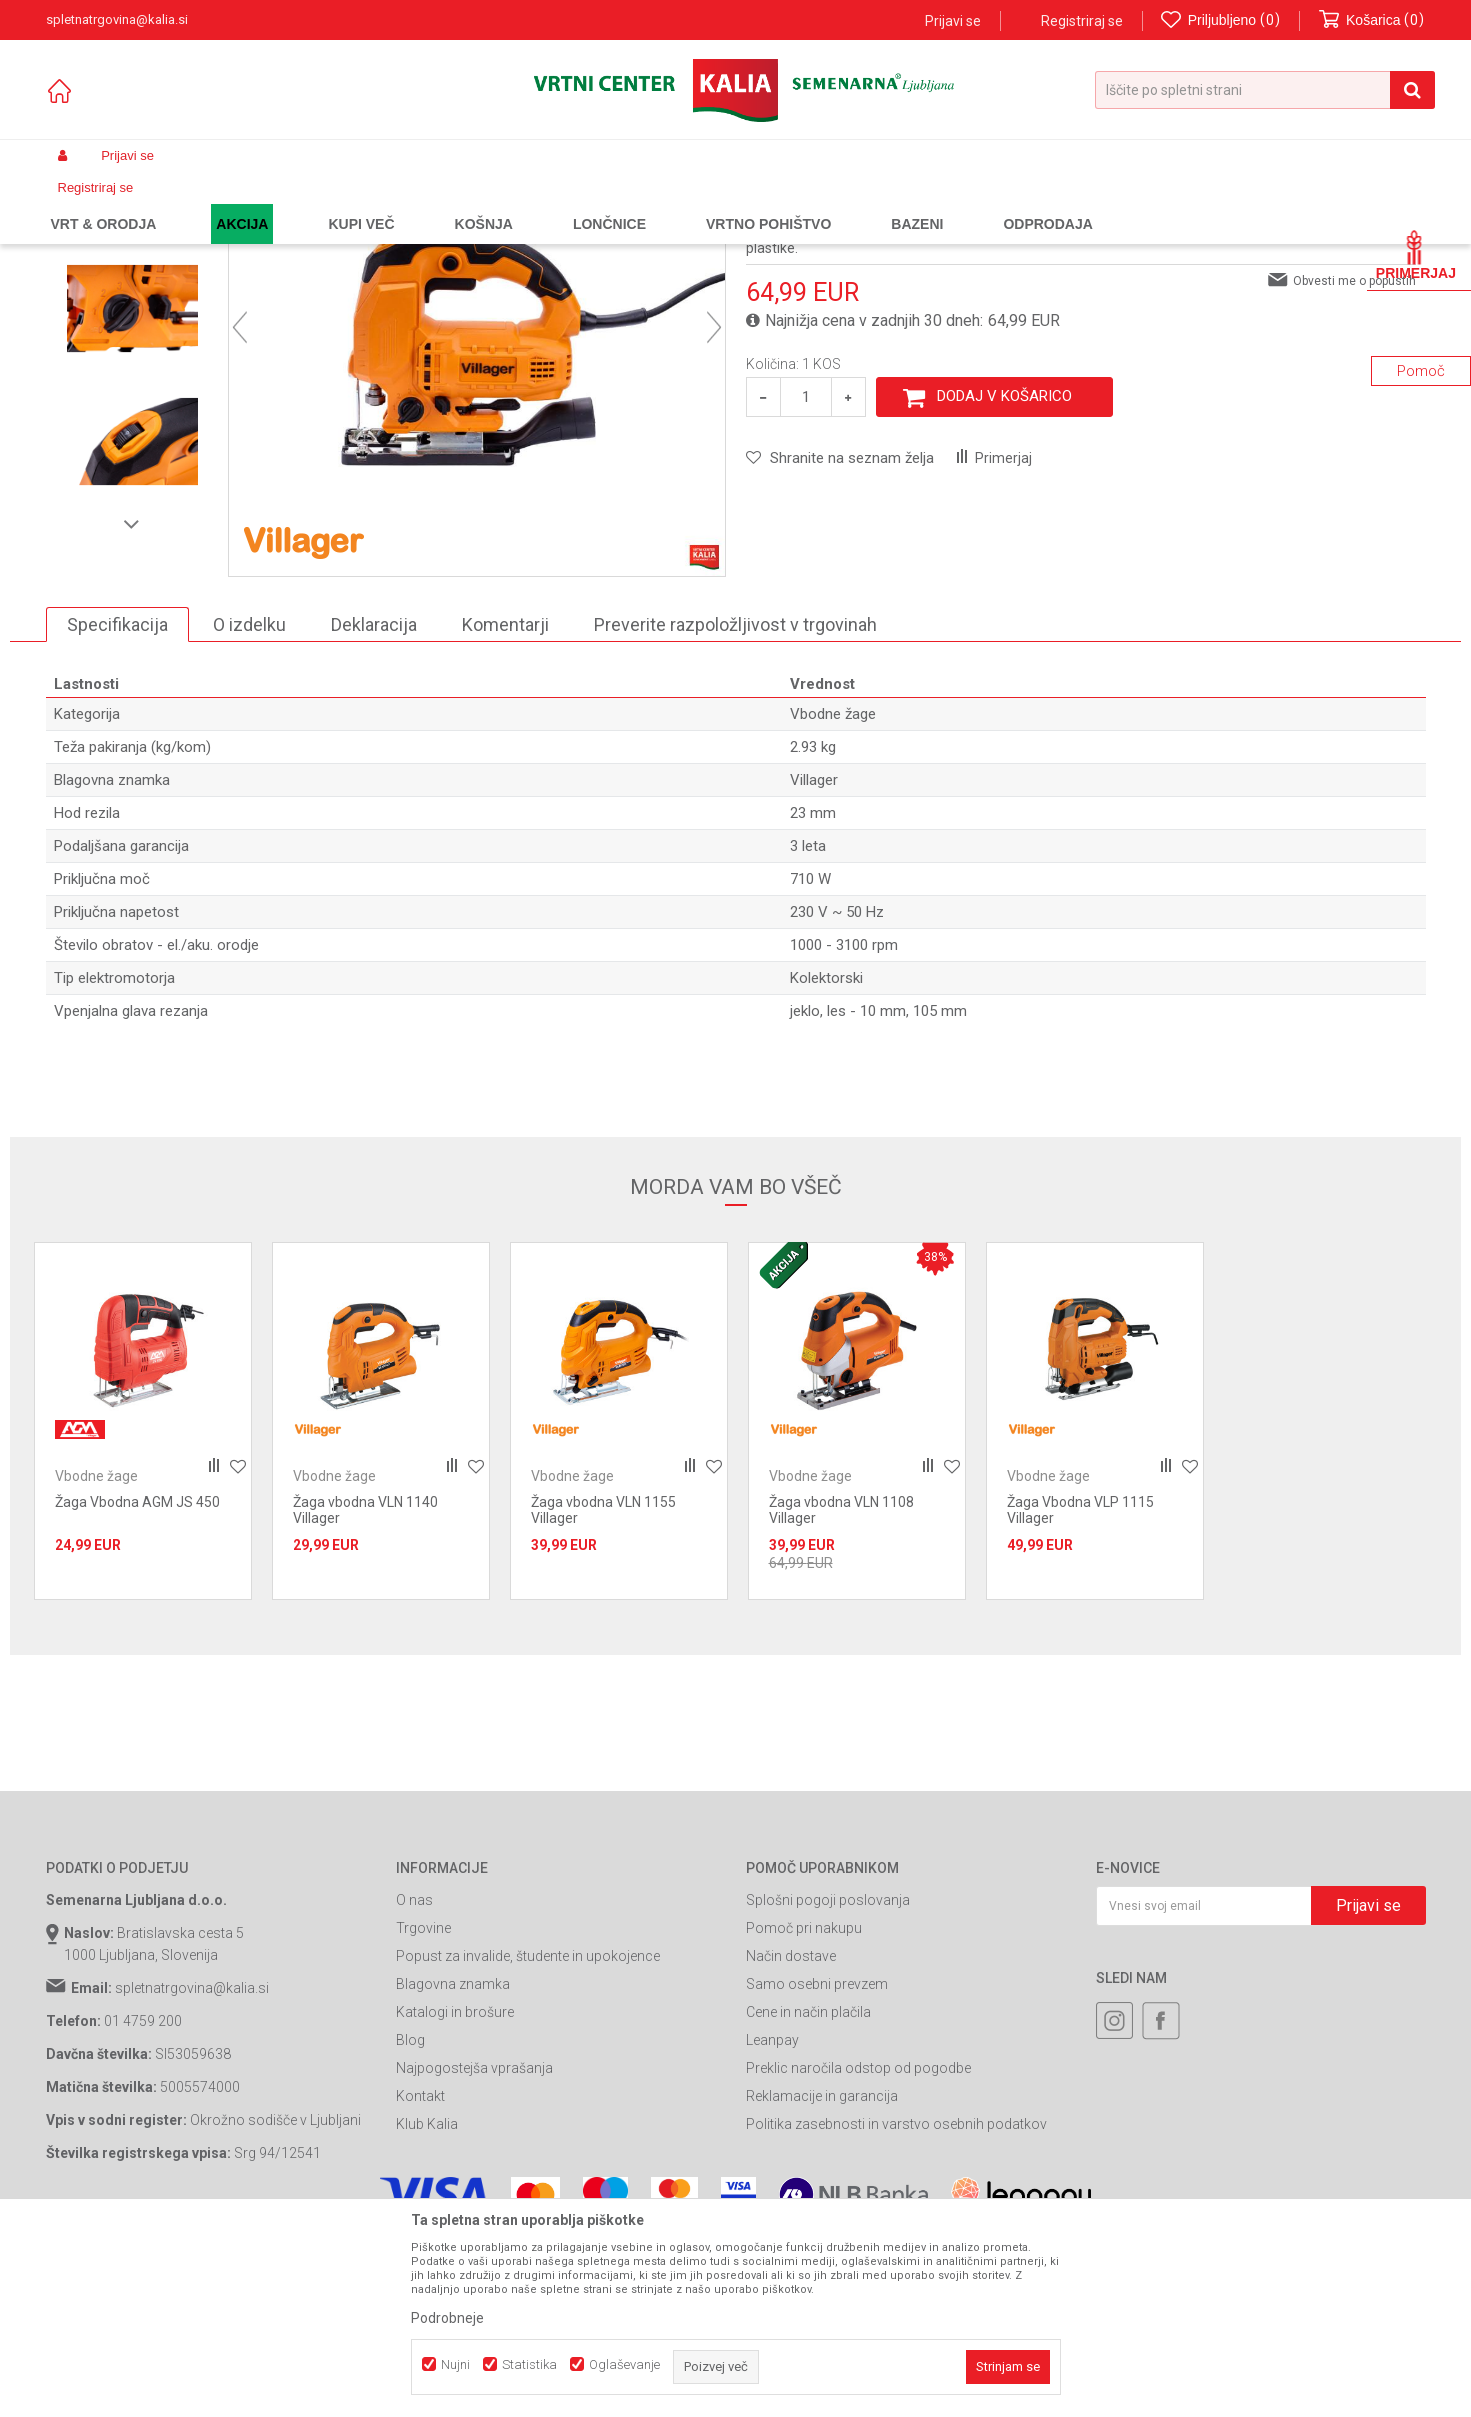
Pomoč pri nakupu (804, 2109)
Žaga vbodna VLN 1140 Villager (365, 1691)
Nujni (455, 2364)
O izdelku (249, 804)
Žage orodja (411, 203)
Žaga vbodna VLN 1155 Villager (603, 1691)
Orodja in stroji (322, 203)
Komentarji (505, 804)
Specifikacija (117, 804)
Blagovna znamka (453, 2165)
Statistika (529, 2364)
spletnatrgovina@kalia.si (192, 2169)
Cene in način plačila (808, 2193)
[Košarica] (1372, 20)
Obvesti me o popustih (1354, 461)
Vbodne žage (495, 203)
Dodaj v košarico (1004, 577)
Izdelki (194, 203)
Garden (247, 203)
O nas (414, 2081)
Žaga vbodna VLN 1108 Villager (841, 1691)
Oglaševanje (624, 2364)
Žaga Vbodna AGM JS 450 (137, 1683)
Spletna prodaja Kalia (103, 203)
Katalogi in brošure (455, 2193)
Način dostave (791, 2137)
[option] (132, 355)
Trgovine (423, 2109)
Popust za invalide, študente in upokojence (528, 2137)
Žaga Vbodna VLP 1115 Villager (1080, 1691)
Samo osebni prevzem (817, 2165)
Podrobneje (447, 2318)
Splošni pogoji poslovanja (828, 2081)
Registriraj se (1082, 21)
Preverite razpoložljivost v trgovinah (735, 804)
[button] (1265, 90)
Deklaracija (374, 804)
